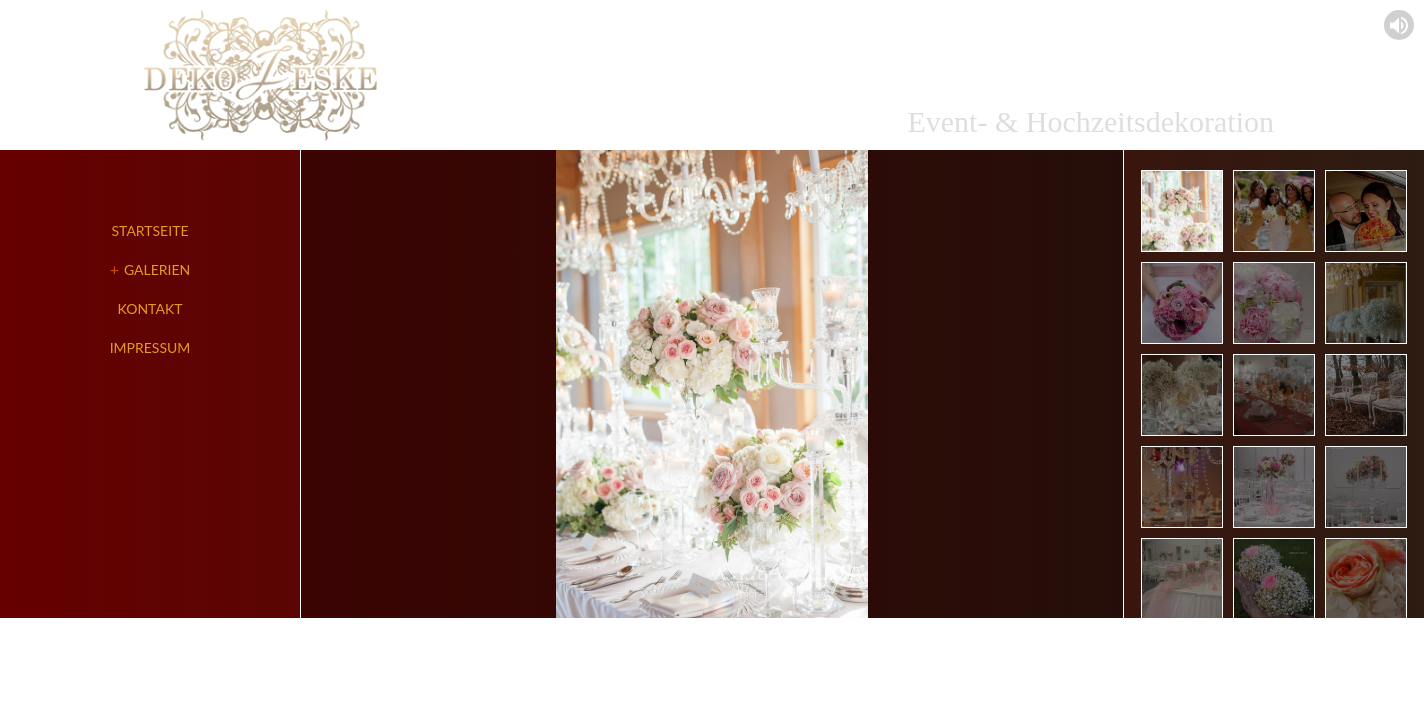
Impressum (150, 347)
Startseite (150, 230)
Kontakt (150, 308)
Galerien (157, 269)
